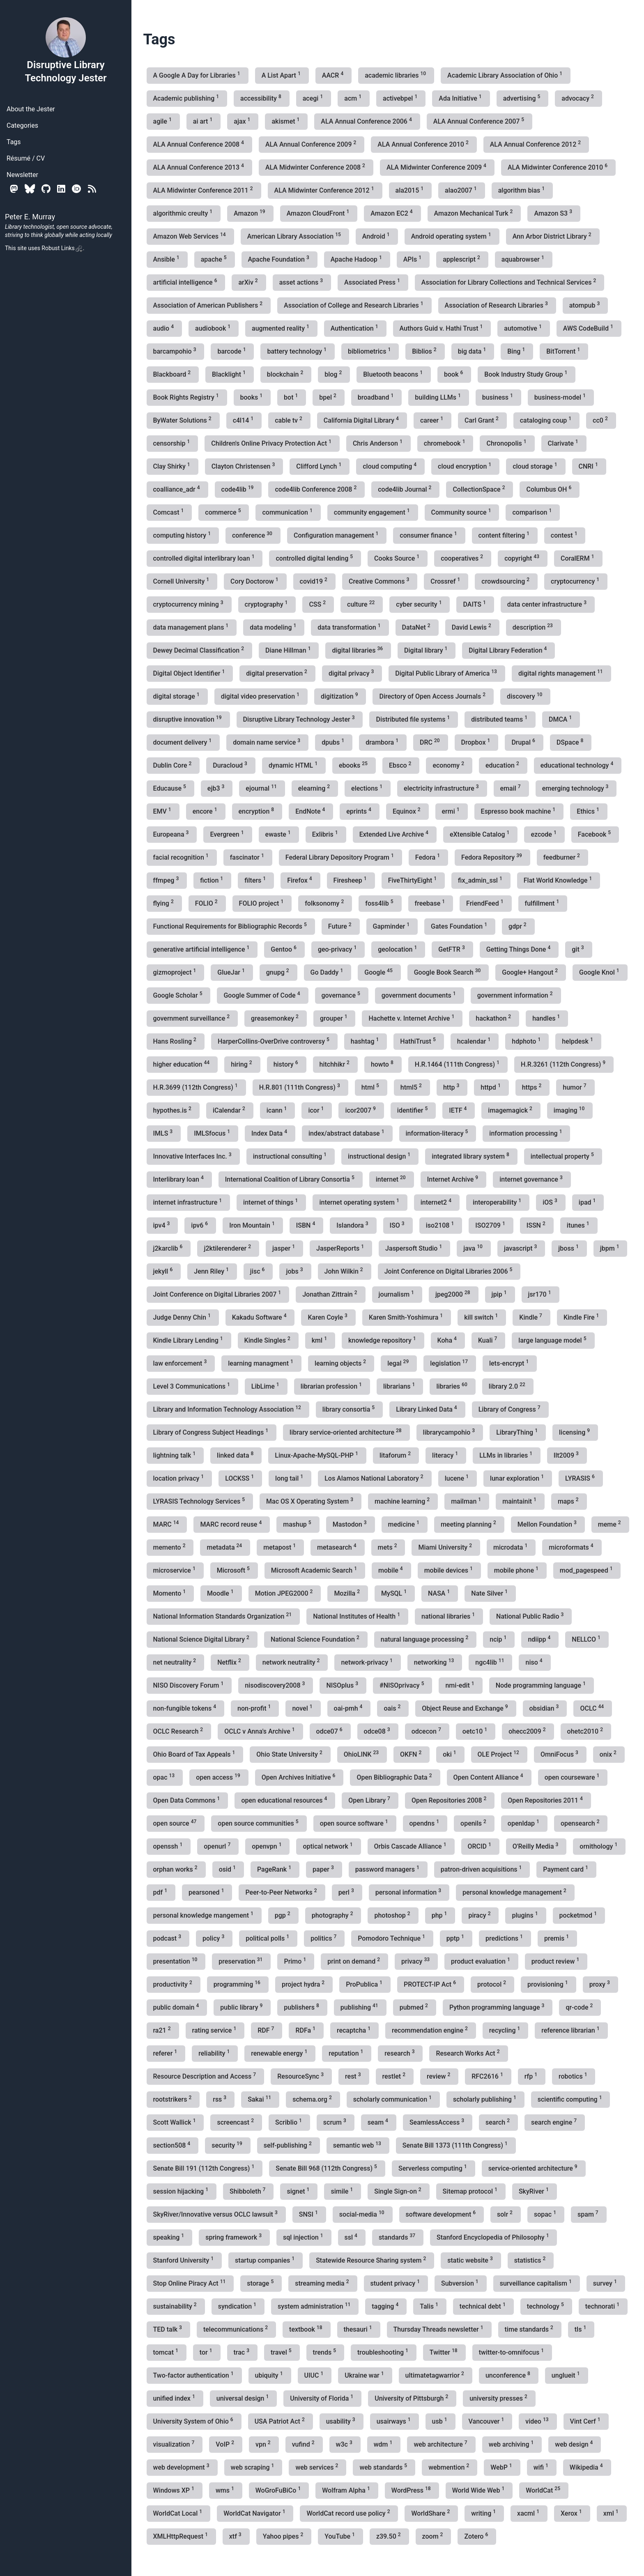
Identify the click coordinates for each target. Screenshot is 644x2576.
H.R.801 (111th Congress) (300, 1087)
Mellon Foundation (548, 1524)
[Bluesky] (30, 188)
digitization (340, 696)
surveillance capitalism (536, 2283)
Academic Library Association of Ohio (505, 75)
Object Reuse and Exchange (465, 1708)
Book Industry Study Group (526, 374)
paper (324, 1869)
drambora (383, 742)
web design (574, 2444)
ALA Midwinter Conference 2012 (325, 190)
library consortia (349, 1409)
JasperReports (341, 1248)
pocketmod (578, 1915)
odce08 (378, 1731)
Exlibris (326, 834)
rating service (215, 2030)
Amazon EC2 (392, 213)
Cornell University (182, 581)
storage (261, 2283)
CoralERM (578, 558)
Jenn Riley (212, 1271)
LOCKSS (240, 1478)
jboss (569, 1248)
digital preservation (277, 673)
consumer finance (429, 535)
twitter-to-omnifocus (512, 2352)
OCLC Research (179, 1731)
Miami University (446, 1547)
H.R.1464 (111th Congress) (458, 1064)
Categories (22, 125)
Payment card (566, 1869)
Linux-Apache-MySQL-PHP (317, 1455)
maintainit (520, 1501)
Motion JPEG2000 (285, 1593)
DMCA (561, 719)
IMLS (164, 1133)
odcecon (427, 1731)
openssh (168, 1846)
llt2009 (567, 1455)
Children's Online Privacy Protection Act (272, 443)
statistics (530, 2260)
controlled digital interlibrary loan (204, 558)
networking (434, 1662)
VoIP (226, 2444)
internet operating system (359, 1202)
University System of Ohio (194, 2421)
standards (398, 2237)
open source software (355, 1823)
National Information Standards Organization (223, 1616)
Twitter (444, 2352)
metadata (225, 1547)
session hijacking (181, 2191)
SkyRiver (534, 2191)
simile (342, 2191)
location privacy (179, 1478)
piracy (480, 1915)
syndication (238, 2306)
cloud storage (536, 466)
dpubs (334, 742)
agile (163, 121)
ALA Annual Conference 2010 (423, 144)
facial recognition (181, 857)
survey (606, 2283)
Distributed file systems (413, 719)
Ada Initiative (461, 98)
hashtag (366, 1041)
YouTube (340, 2536)
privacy (416, 1961)
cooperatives (463, 558)
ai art (203, 121)
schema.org (313, 2099)
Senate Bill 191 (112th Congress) (204, 2168)
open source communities (259, 1823)
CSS (318, 604)
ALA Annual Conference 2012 (536, 144)
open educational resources (285, 1800)
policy (214, 1938)
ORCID (480, 1846)
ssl (352, 2237)
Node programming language (541, 1685)
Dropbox (476, 742)
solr (505, 2214)
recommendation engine (430, 2030)
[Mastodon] (14, 188)
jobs (295, 1271)
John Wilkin (344, 1271)
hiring (242, 1064)
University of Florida (322, 2398)
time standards (530, 2329)
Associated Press (373, 282)
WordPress (411, 2490)
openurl (218, 1846)
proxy (600, 1984)
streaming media (322, 2283)
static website (470, 2260)
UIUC (314, 2375)
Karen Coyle (328, 1317)
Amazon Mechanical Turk (474, 213)
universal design (243, 2398)
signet (299, 2191)
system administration (315, 2306)
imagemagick (511, 1110)
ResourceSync (301, 2076)
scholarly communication (393, 2099)
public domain (177, 2007)
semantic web (358, 2145)
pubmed (415, 2007)
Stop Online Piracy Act (190, 2283)
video (537, 2421)
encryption (257, 811)
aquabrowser (523, 259)
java (473, 1248)
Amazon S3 (554, 213)
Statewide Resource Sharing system (372, 2260)
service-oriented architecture (533, 2168)
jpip (500, 1294)
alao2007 (461, 190)
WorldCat (544, 2490)
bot (291, 397)
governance (342, 995)
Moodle (221, 1593)
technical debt (483, 2306)
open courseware (573, 1777)
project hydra (304, 1984)
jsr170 (540, 1294)
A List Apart (282, 75)
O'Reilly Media (536, 1846)
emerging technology (576, 788)
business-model (560, 397)
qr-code (580, 2007)
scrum (335, 2122)
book (454, 374)
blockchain (286, 374)
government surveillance (192, 1018)
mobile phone (517, 1570)
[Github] (46, 188)
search (498, 2122)
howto (383, 1064)
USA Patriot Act (280, 2421)
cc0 (601, 420)
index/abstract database (347, 1133)
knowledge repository (383, 1340)
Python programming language (497, 2007)
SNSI (309, 2214)
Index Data (270, 1133)
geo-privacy (338, 949)
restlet (394, 2076)
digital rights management (561, 673)
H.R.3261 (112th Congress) (564, 1064)
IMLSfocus (213, 1133)
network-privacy (367, 1662)
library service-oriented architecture (346, 1432)
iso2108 (441, 1225)
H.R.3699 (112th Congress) (196, 1087)
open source (175, 1823)
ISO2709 (490, 1225)
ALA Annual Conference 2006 (367, 121)
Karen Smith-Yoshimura (406, 1317)
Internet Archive (453, 1179)
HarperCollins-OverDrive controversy (274, 1041)
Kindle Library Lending (189, 1340)
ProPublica (365, 1984)
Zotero (477, 2536)
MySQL (394, 1593)
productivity (173, 1984)
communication (288, 512)
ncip (499, 1639)
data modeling (274, 627)
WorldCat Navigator (255, 2513)
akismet (286, 121)
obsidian (545, 1708)
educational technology (577, 765)
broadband (377, 397)
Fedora (428, 857)
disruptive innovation (188, 719)
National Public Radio (530, 1616)
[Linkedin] (61, 188)
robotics (574, 2076)
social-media (362, 2214)
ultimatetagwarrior (435, 2375)
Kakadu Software (260, 1317)
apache (214, 259)
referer (166, 2053)
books (252, 397)
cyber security (419, 604)
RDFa (306, 2030)
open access (219, 1777)
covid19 (314, 581)
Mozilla (347, 1593)
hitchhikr (335, 1064)
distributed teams (500, 719)
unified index (175, 2398)
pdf (161, 1892)
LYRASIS (580, 1478)
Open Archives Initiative (299, 1777)
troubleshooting (383, 2352)
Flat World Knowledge (558, 880)
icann (278, 1110)
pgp (283, 1915)
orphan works (176, 1869)
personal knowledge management (515, 1892)
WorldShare (431, 2513)
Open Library (370, 1800)
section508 (172, 2145)
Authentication (355, 328)
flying (164, 903)
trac (242, 2352)
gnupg (278, 972)
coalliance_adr (177, 489)
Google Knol (600, 972)
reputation (347, 2053)
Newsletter (22, 175)
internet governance (531, 1179)
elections (367, 788)
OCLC (592, 1708)
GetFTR (452, 949)
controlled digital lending (315, 558)
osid (228, 1869)
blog (333, 374)
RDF (267, 2030)
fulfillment (543, 903)
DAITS (475, 604)
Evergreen (227, 834)
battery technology (297, 351)
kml (320, 1340)
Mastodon (350, 1524)
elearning (314, 788)
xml (611, 2513)
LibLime (266, 1386)
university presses (499, 2398)
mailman (467, 1501)
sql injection (303, 2237)
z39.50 (389, 2536)
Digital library (426, 650)
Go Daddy (327, 972)
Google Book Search (448, 972)
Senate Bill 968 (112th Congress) (327, 2168)
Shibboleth (248, 2191)
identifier (413, 1110)
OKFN (411, 1754)
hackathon (494, 1018)
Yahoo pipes (284, 2536)
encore (206, 811)
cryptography (267, 604)
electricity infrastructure (442, 788)
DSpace (571, 742)
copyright (522, 558)
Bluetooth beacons (393, 374)
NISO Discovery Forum (189, 1685)
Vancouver (487, 2421)
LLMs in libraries (506, 1455)
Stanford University (184, 2260)
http (452, 1087)
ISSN (537, 1225)
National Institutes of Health (357, 1616)
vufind (304, 2444)
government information (515, 995)
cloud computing (390, 466)
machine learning (403, 1501)
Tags (14, 142)
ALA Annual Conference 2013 (199, 167)
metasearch (337, 1547)
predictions (504, 1938)
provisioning (548, 1984)
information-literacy (438, 1133)
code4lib (238, 489)
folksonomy (325, 903)
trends (325, 2352)
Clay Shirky (172, 466)
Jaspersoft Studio (414, 1248)
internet (391, 1179)
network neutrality (292, 1662)
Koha (447, 1340)
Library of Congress (510, 1409)
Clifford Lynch (319, 466)
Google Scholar (178, 995)
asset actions (301, 282)
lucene (457, 1478)
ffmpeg (167, 880)
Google (379, 972)
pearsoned (207, 1892)
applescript (462, 259)
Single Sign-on (398, 2191)
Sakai (260, 2099)
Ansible (167, 259)
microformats (572, 1547)
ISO (398, 1225)
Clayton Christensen (244, 466)
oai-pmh (349, 1708)
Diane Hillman (288, 650)
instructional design (380, 1156)
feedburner (562, 857)
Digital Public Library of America (447, 673)
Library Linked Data (427, 1409)
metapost (280, 1547)
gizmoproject (175, 972)
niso (534, 1662)
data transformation (349, 627)
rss (220, 2099)
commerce (223, 512)
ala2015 (411, 190)
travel (282, 2352)
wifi (542, 2467)
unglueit (567, 2375)
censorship (172, 443)
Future (340, 926)
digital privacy (352, 673)
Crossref (446, 581)
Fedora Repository (492, 857)
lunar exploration (517, 1478)
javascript (521, 1248)
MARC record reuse (231, 1524)
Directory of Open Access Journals (433, 696)
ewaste (278, 834)
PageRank (275, 1869)
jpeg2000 (453, 1294)
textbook (306, 2329)
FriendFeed (485, 903)
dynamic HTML (294, 765)
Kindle (531, 1317)
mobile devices (449, 1570)
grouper (334, 1018)
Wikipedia (587, 2467)
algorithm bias (522, 190)
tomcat (166, 2352)
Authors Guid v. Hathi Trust (442, 328)
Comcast (169, 512)
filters (255, 880)
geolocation (398, 949)
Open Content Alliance (489, 1777)
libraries (452, 1386)
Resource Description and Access (205, 2076)
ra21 (162, 2030)
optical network (328, 1846)
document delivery (183, 742)
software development (441, 2214)
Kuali (488, 1340)
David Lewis (472, 627)
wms (226, 2490)
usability (341, 2421)
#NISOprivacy (403, 1685)
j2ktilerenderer (228, 1248)
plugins (525, 1915)
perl (347, 1892)
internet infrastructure (188, 1202)
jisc (258, 1271)
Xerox (572, 2513)
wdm (384, 2444)
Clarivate (564, 443)
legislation (449, 1363)
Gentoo (284, 949)
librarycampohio (450, 1432)
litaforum (396, 1455)
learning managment (261, 1363)
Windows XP (174, 2490)
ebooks (354, 765)
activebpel (401, 98)
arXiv (248, 282)
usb (440, 2421)
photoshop (393, 1915)
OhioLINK (362, 1754)
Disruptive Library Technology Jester (65, 50)
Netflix (230, 1662)
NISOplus (343, 1685)
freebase (431, 903)
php (440, 1915)
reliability (214, 2053)
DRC (431, 742)
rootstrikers (173, 2099)
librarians (399, 1386)
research (400, 2053)
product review (556, 1961)
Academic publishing (187, 98)
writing (484, 2513)
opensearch (581, 1823)
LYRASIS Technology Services (200, 1501)
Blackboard (173, 374)
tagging (386, 2306)
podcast (168, 1938)
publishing (360, 2007)
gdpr (518, 926)
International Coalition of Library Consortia (290, 1179)
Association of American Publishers (208, 305)
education (503, 765)
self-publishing (288, 2145)
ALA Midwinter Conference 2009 (437, 167)
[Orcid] (76, 188)
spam (588, 2214)
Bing (517, 351)
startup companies (265, 2260)
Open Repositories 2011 (546, 1800)
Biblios (425, 351)
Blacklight (229, 374)
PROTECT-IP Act (431, 1984)
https (532, 1087)
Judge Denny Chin (182, 1317)
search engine (554, 2122)
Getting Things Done (519, 949)
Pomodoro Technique (392, 1938)
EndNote (311, 811)
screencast (236, 2122)
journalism (397, 1294)
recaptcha (354, 2030)
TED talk (168, 2329)
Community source (462, 512)
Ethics (589, 811)
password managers (388, 1869)
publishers (302, 2007)
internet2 (437, 1202)
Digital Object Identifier (190, 673)
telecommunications (236, 2329)
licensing (575, 1432)
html (371, 1087)
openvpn (267, 1846)
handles (546, 1018)
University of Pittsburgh (412, 2398)
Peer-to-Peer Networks (281, 1892)
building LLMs (438, 397)
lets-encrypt (509, 1363)
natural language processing (425, 1639)
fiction (212, 880)
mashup (298, 1524)
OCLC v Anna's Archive (260, 1731)
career (432, 420)
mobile (391, 1570)
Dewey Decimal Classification (199, 650)
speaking (169, 2237)
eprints (359, 811)
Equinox (407, 811)
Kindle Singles (268, 1340)
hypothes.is (173, 1110)
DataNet (417, 627)
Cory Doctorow (255, 581)
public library (242, 2007)
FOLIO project (262, 903)
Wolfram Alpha (347, 2490)
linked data (236, 1455)
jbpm (610, 1248)
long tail (290, 1478)
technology (546, 2306)
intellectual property (563, 1156)
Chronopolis (507, 443)
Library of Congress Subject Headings (211, 1432)
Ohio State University (290, 1754)
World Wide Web (479, 2490)
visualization (174, 2444)
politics (324, 1938)
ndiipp (540, 1639)
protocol (492, 1984)
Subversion (460, 2283)
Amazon (250, 213)
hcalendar (474, 1041)
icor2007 (361, 1110)
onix (609, 1754)
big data (473, 351)
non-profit (254, 1708)
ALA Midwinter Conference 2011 (204, 190)
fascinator (248, 857)
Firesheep (351, 880)
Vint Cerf (586, 2421)
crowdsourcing (506, 581)
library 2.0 (508, 1386)
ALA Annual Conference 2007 (479, 121)
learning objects (341, 1363)
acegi (314, 98)
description (533, 627)
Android (376, 236)
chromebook (445, 443)
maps (569, 1501)
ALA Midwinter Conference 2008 (316, 167)
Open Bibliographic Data (394, 1777)
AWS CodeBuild (589, 328)
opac (165, 1777)
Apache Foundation (279, 259)
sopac (546, 2214)
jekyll (164, 1271)
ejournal (262, 788)
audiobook (213, 328)
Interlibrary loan (179, 1179)
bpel (328, 397)
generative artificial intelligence (202, 949)
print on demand (354, 1961)
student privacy (395, 2283)
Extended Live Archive (394, 834)
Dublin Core (173, 765)
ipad (588, 1202)
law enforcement (181, 1363)
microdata (511, 1547)
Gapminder (392, 926)
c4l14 (244, 420)
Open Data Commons (187, 1800)
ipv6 (200, 1225)
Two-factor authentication (194, 2375)
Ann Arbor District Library (553, 236)
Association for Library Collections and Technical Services (509, 282)
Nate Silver (490, 1593)
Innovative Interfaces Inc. (193, 1156)
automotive (523, 328)
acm (353, 98)
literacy (446, 1455)
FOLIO (207, 903)
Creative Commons (380, 581)
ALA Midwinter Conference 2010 (558, 167)
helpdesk (578, 1041)
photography (333, 1915)
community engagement (373, 512)
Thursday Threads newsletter (439, 2329)
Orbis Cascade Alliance (411, 1846)
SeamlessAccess (437, 2122)
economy (449, 765)
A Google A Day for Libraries (197, 75)
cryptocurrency (576, 581)
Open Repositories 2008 (450, 1800)
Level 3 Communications (192, 1386)
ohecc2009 (527, 1731)
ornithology (599, 1846)
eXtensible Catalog (480, 834)
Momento (170, 1593)
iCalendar (230, 1110)
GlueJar (231, 972)
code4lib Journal (405, 489)
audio (164, 328)
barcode (232, 351)
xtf (236, 2536)
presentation (176, 1961)
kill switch (481, 1317)
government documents (420, 995)
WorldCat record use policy (348, 2513)
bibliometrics (370, 351)
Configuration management (337, 535)
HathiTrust (418, 1041)
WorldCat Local (178, 2513)
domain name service (267, 742)
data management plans (191, 627)
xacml (529, 2513)
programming (238, 1984)
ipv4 (162, 1225)
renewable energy (280, 2053)
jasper (284, 1248)
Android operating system (452, 236)
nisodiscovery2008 (275, 1685)
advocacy (578, 98)
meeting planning (469, 1524)
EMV (163, 811)
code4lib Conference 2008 (316, 489)
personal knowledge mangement (204, 1915)
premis (557, 1938)
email (511, 788)
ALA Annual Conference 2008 (199, 144)
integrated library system (471, 1156)
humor (575, 1087)
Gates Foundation (460, 926)
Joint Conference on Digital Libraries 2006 (449, 1271)
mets (388, 1547)
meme (610, 1524)
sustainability (175, 2306)
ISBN (306, 1225)
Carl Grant (482, 420)
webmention (449, 2467)
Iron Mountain (252, 1225)
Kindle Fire (582, 1317)
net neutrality (175, 1662)
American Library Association (295, 236)
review (439, 2076)
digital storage (177, 696)
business (498, 397)
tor (207, 2352)
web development (182, 2467)
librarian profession (332, 1386)
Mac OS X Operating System (310, 1501)
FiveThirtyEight (413, 880)
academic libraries (396, 75)
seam (379, 2122)
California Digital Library (362, 420)
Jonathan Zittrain (330, 1294)
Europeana (172, 834)
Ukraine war (365, 2375)
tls (581, 2329)
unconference (508, 2375)
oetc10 (475, 1731)
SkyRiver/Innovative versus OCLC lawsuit (216, 2214)
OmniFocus (560, 1754)
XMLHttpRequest (181, 2536)
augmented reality (281, 328)
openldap (524, 1823)
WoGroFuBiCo (278, 2490)
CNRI (589, 466)
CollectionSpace (479, 489)
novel (303, 1708)
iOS (551, 1202)
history (287, 1064)
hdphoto (527, 1041)
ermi (451, 811)
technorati (603, 2306)
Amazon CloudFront (319, 213)
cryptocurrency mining (189, 604)
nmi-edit (460, 1685)
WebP (501, 2467)
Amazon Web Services (190, 236)
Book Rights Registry (187, 397)
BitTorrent (564, 351)
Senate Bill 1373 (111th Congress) (455, 2145)
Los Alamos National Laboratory (374, 1478)
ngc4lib (490, 1662)
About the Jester (31, 109)
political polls (268, 1938)
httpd (491, 1087)
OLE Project (499, 1754)
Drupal (524, 742)
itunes (579, 1225)
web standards (384, 2467)
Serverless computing (433, 2168)
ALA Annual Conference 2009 (311, 144)
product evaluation (481, 1961)
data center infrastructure (547, 604)
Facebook (595, 834)
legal (398, 1363)
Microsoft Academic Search (315, 1570)
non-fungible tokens (185, 1708)
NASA (439, 1593)
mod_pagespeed (587, 1570)
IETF (458, 1110)
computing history (183, 535)
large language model (553, 1340)
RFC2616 (488, 2076)
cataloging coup (546, 420)
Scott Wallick (175, 2122)
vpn (263, 2444)
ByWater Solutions (183, 420)
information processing (526, 1133)
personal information (409, 1892)
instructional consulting (290, 1156)
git (578, 949)
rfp (531, 2076)
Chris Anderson (378, 443)
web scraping (253, 2467)
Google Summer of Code (262, 995)
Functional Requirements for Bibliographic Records (230, 926)
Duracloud (231, 765)
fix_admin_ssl (481, 880)
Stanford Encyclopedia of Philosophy (493, 2237)
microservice (175, 1570)
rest (353, 2076)
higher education (182, 1064)
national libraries (448, 1616)
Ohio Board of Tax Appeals (195, 1754)
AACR (333, 75)
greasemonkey (275, 1018)
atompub (585, 305)
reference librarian (571, 2030)
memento (170, 1547)
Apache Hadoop (357, 259)
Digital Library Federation (508, 650)
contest (565, 535)
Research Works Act (468, 2053)
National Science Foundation (316, 1639)
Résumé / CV (26, 158)
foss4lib (380, 903)
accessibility (261, 98)
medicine (404, 1524)
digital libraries (358, 650)
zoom (433, 2536)
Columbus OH (549, 489)
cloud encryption (465, 466)
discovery (525, 696)
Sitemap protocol (471, 2191)
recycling (505, 2030)
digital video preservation (261, 696)
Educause (170, 788)
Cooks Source (397, 558)
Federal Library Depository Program (340, 857)
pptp (456, 1938)
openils (474, 1823)
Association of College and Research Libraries (354, 305)
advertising (522, 98)
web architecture (441, 2444)
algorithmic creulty (183, 213)
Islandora (353, 1225)
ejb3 (216, 788)
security (228, 2145)
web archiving (512, 2444)
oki (450, 1754)
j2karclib (168, 1248)
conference (253, 535)
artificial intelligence (186, 282)
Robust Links (62, 248)
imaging (570, 1110)
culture (361, 604)
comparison (532, 512)
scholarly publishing (485, 2099)
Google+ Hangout (530, 972)
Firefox (300, 880)
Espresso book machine (519, 811)
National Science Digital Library (202, 1639)
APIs (413, 259)
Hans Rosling (175, 1041)
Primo (296, 1961)
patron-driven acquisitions (482, 1869)
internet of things (271, 1202)
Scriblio (289, 2122)
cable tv (289, 420)
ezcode (544, 834)
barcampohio (175, 351)
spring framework (234, 2237)
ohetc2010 (586, 1731)
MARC (167, 1524)
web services (317, 2467)
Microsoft (234, 1570)
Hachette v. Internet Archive (412, 1018)
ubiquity (270, 2375)
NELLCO (587, 1639)
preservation (241, 1961)
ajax (243, 121)
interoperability (498, 1202)
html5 (411, 1087)
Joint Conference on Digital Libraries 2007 (218, 1294)
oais (393, 1708)
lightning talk (175, 1455)
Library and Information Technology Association (228, 1409)
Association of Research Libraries (497, 305)
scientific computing (571, 2099)
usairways (394, 2421)
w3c (345, 2444)
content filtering (504, 535)
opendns (425, 1823)
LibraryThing (517, 1432)
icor (316, 1110)
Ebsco (401, 765)
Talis (430, 2306)
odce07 (330, 1731)
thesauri (359, 2329)
